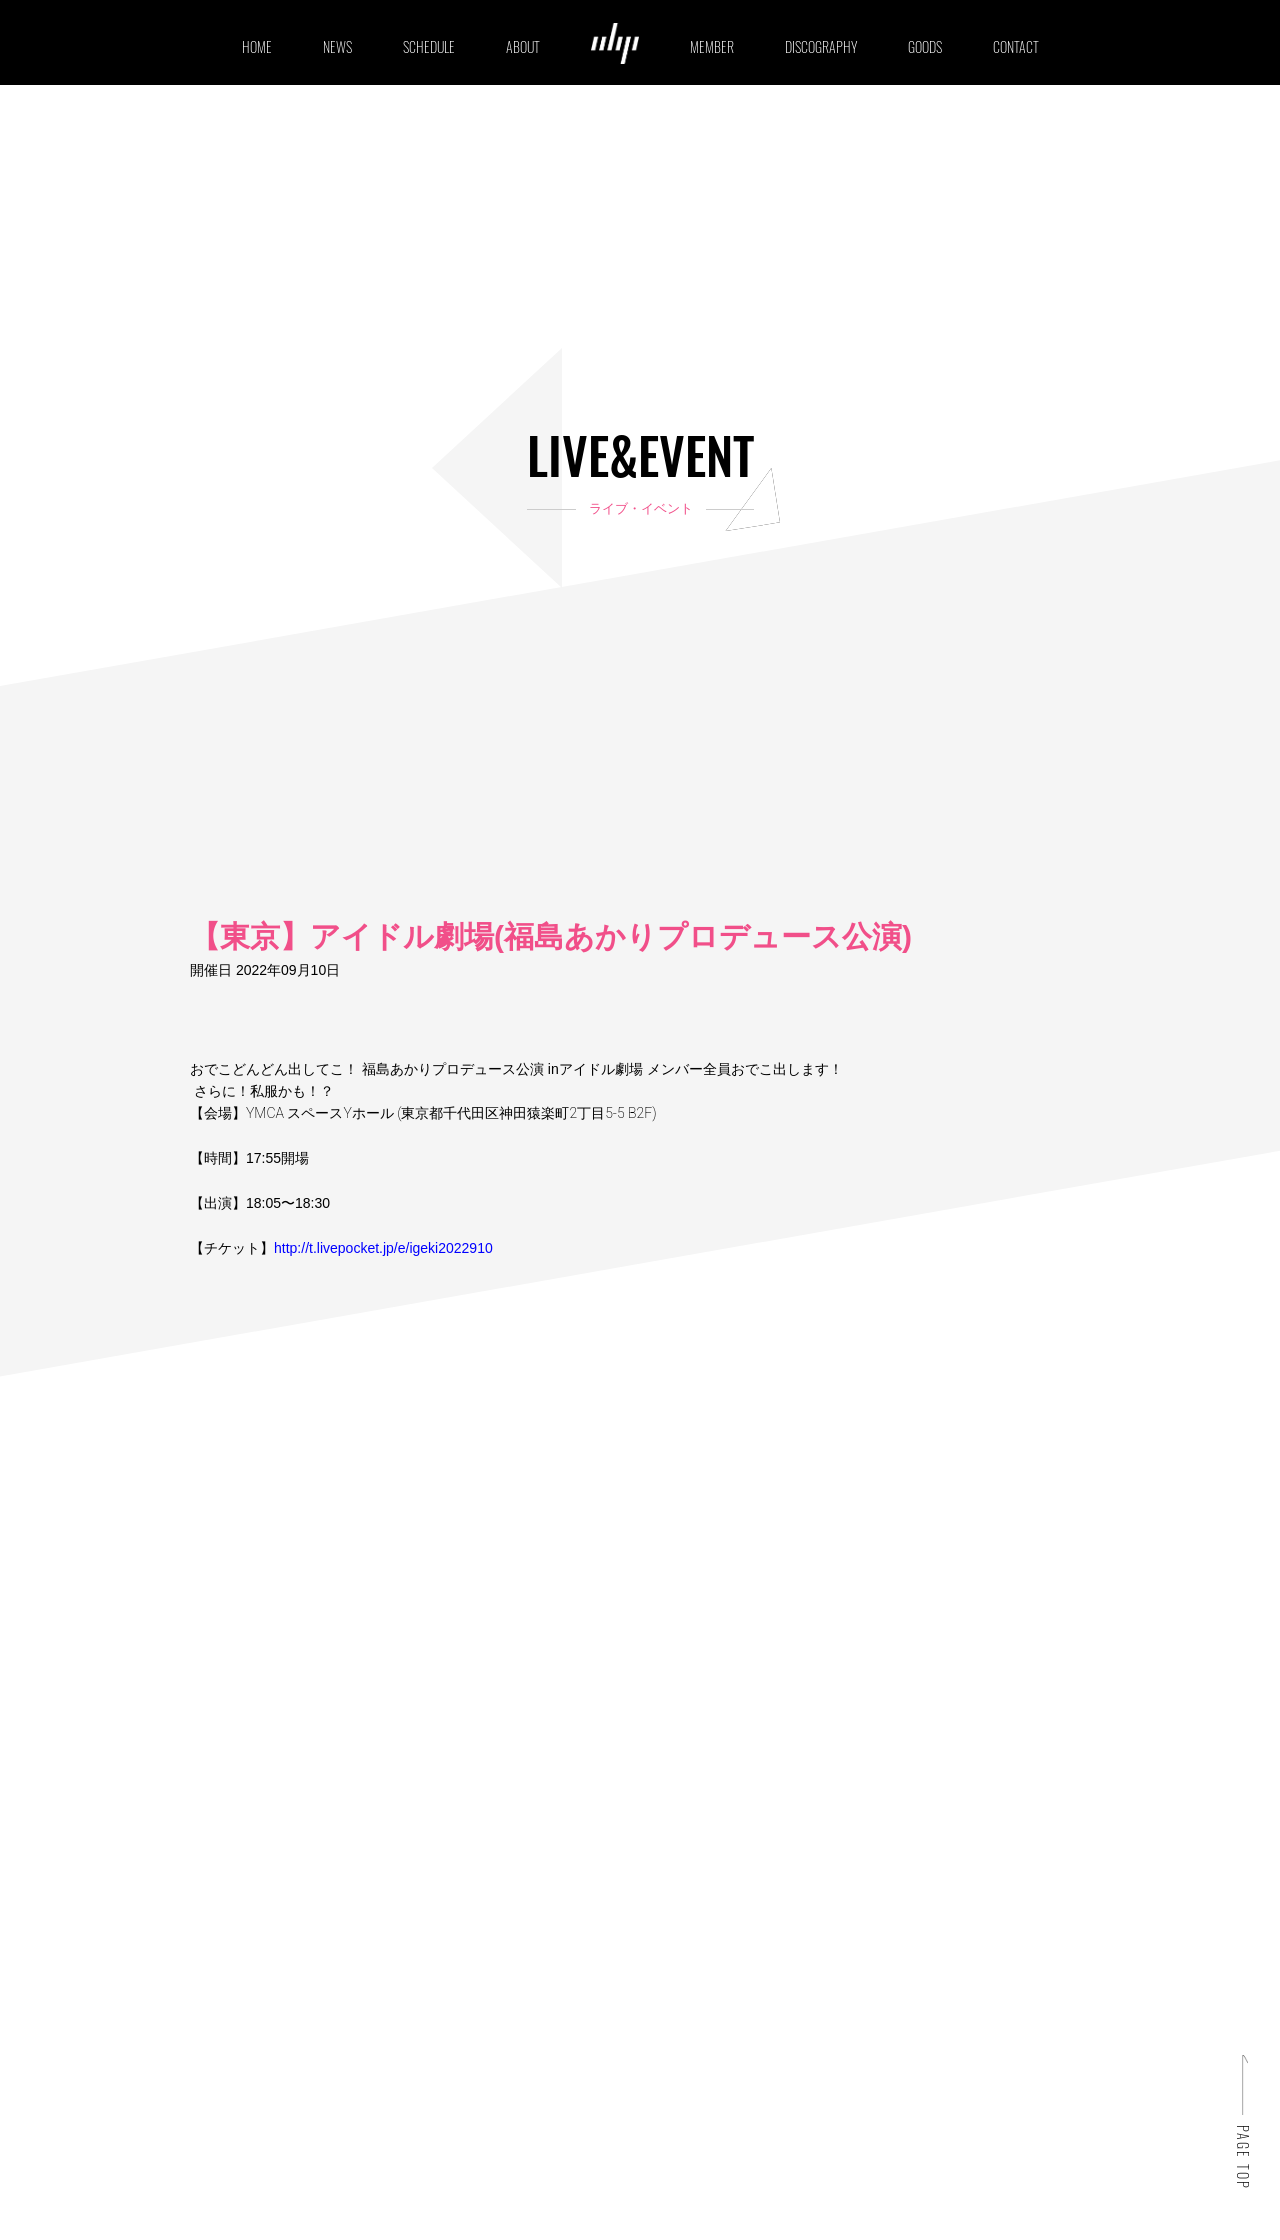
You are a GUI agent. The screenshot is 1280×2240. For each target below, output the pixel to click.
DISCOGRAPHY (821, 46)
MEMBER (712, 46)
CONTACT (1016, 46)
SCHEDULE (429, 46)
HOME (257, 46)
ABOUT (523, 46)
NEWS (337, 46)
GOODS (925, 46)
